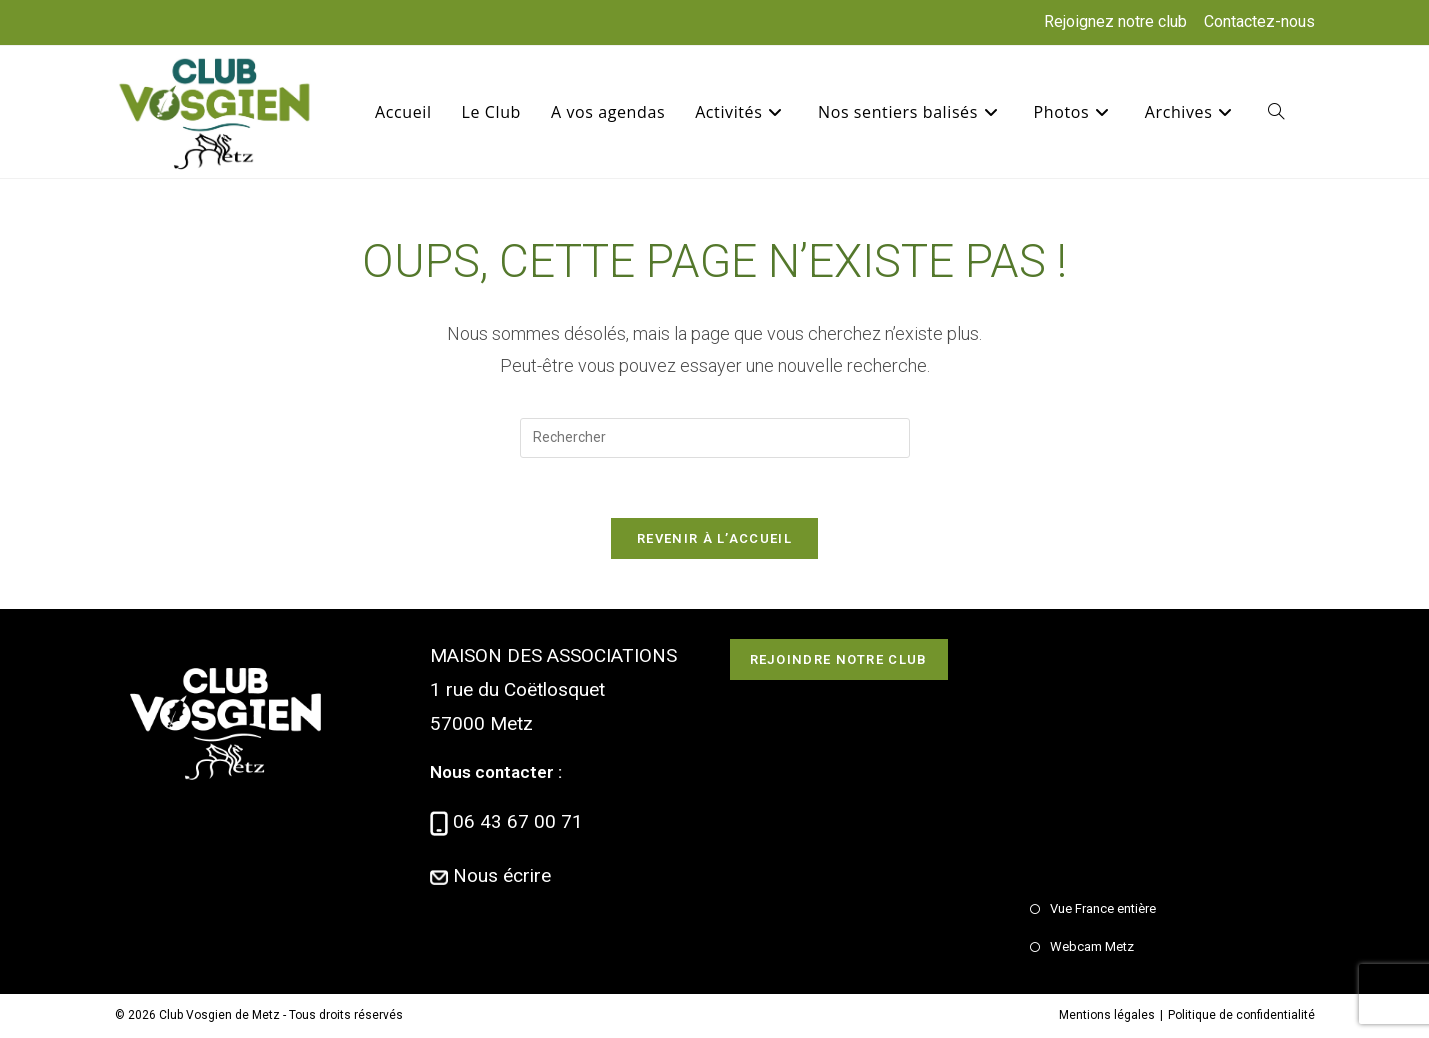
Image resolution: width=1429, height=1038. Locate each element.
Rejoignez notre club (1115, 21)
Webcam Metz (1092, 946)
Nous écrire (502, 875)
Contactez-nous (1259, 21)
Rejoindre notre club (839, 659)
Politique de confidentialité (1241, 1015)
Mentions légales (1107, 1015)
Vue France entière (1103, 908)
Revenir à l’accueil (714, 538)
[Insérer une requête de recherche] (715, 438)
